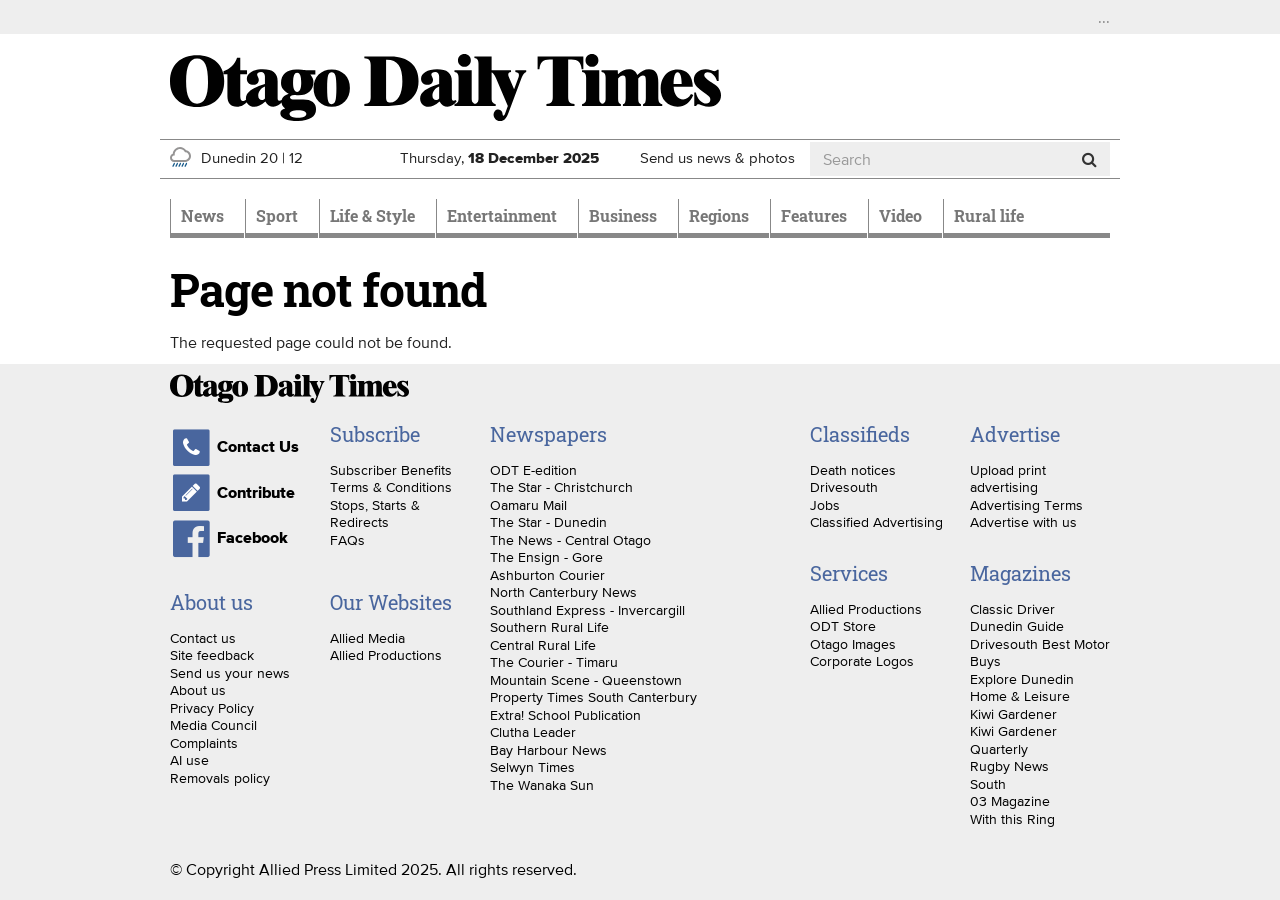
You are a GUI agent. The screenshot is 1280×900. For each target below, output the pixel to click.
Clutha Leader (533, 732)
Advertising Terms (1026, 505)
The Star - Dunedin (548, 522)
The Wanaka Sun (542, 785)
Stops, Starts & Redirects (375, 514)
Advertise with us (1023, 522)
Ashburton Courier (547, 575)
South (988, 784)
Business (623, 215)
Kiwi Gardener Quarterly (1013, 740)
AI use (189, 760)
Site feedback (212, 655)
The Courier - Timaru (554, 662)
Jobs (825, 505)
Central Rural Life (543, 645)
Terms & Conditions (391, 487)
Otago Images (853, 644)
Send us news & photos (717, 157)
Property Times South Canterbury (593, 697)
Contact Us (234, 447)
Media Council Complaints (213, 734)
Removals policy (220, 778)
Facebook (229, 538)
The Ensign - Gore (546, 557)
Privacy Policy (212, 708)
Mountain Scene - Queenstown (586, 680)
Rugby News (1009, 766)
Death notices (853, 470)
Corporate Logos (862, 661)
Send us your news (230, 673)
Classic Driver (1012, 609)
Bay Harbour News (548, 750)
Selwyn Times (532, 767)
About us (198, 690)
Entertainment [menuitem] (502, 215)
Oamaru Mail (528, 505)
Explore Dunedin (1022, 679)
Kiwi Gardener (1013, 714)
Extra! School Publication (565, 715)
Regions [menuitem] (719, 215)
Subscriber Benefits (391, 470)
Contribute (232, 493)
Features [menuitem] (814, 215)
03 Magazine (1010, 801)
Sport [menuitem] (277, 215)
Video (900, 215)
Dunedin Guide (1017, 626)
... (1104, 17)
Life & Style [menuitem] (372, 215)
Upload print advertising (1008, 479)
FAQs (347, 540)
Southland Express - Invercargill (587, 610)
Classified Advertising (876, 522)
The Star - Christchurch (561, 487)
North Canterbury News (563, 592)
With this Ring (1012, 819)
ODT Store (843, 626)
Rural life (989, 215)
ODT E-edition (533, 470)
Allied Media (367, 638)
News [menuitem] (202, 215)
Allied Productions (386, 655)
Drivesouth (844, 487)
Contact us (203, 638)
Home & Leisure (1020, 696)
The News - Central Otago (570, 540)
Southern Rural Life (549, 627)
